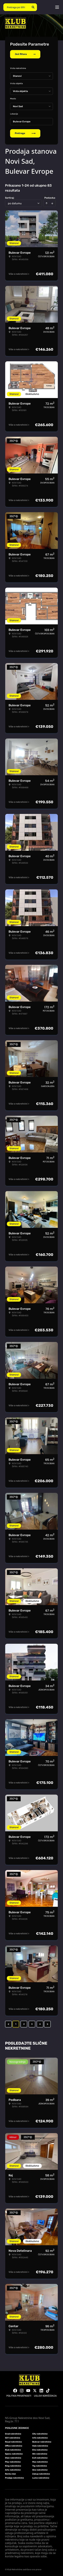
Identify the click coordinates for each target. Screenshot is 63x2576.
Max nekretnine (40, 2462)
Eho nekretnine (40, 2450)
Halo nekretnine (40, 2446)
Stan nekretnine (13, 2458)
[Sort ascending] (46, 203)
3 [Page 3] (32, 2024)
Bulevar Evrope (21, 121)
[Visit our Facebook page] (15, 2391)
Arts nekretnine (13, 2470)
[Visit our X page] (35, 2391)
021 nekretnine (12, 2438)
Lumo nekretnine (40, 2478)
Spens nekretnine (14, 2454)
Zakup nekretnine (41, 2474)
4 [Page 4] (40, 2024)
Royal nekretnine (13, 2442)
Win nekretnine (39, 2454)
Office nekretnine (13, 2446)
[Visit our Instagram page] (22, 2391)
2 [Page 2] (24, 2024)
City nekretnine (40, 2434)
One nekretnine (40, 2470)
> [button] (47, 2024)
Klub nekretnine (13, 2450)
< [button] (8, 2024)
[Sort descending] (52, 203)
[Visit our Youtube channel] (28, 2391)
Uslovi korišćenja (45, 2395)
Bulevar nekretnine (41, 2442)
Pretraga (25, 133)
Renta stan (10, 2474)
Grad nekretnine (13, 2434)
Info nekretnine (40, 2438)
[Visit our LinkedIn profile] (41, 2391)
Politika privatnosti (18, 2395)
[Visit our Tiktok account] (48, 2391)
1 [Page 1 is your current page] (15, 2024)
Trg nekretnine (39, 2466)
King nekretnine (13, 2466)
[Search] (33, 7)
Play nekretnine (13, 2462)
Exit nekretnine (40, 2458)
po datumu (15, 203)
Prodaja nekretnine (14, 2478)
